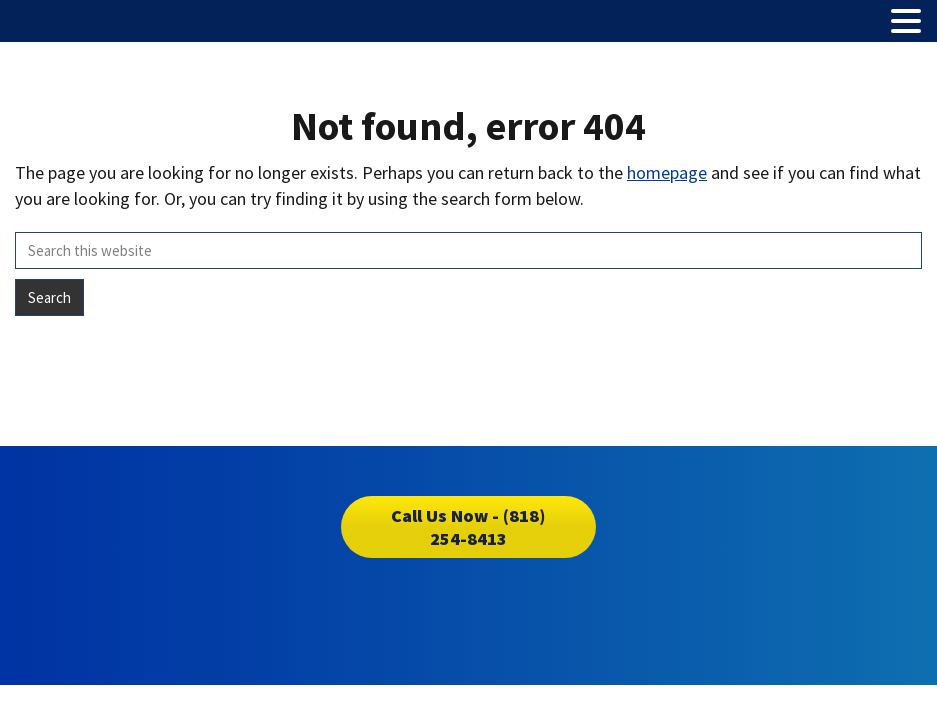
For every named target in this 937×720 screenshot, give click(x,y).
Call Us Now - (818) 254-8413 (468, 527)
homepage (667, 172)
